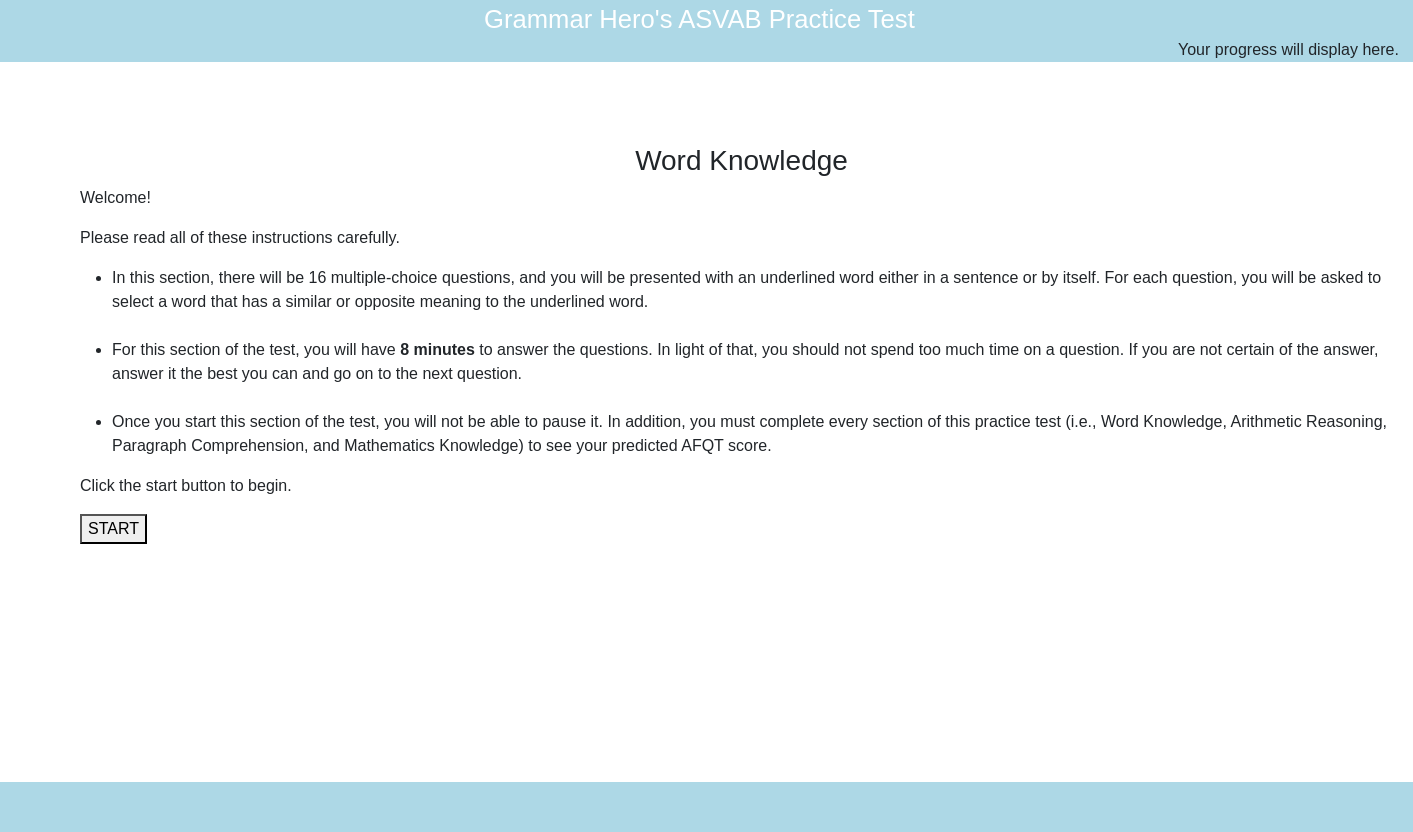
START (113, 528)
